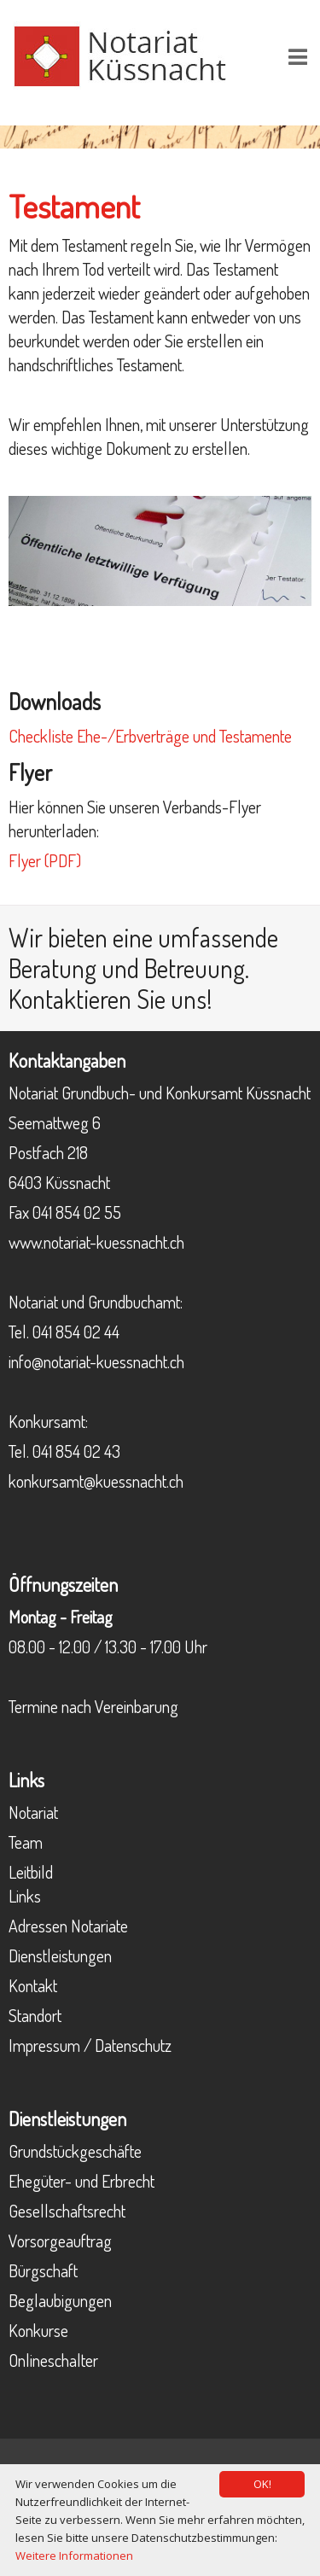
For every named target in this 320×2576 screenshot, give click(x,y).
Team (26, 1842)
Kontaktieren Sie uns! (110, 998)
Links (25, 1896)
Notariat (33, 1812)
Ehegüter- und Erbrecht (81, 2181)
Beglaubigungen (60, 2300)
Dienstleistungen (60, 1955)
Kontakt (33, 1985)
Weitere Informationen (74, 2555)
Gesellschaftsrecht (67, 2211)
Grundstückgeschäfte (75, 2151)
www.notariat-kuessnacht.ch (96, 1242)
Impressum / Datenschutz (90, 2045)
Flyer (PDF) (45, 860)
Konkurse (38, 2330)
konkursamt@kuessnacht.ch (96, 1481)
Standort (35, 2015)
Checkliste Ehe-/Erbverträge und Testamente (150, 736)
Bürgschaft (43, 2270)
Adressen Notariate (68, 1926)
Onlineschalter (53, 2360)
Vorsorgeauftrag (60, 2240)
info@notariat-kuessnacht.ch (96, 1361)
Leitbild (31, 1872)
